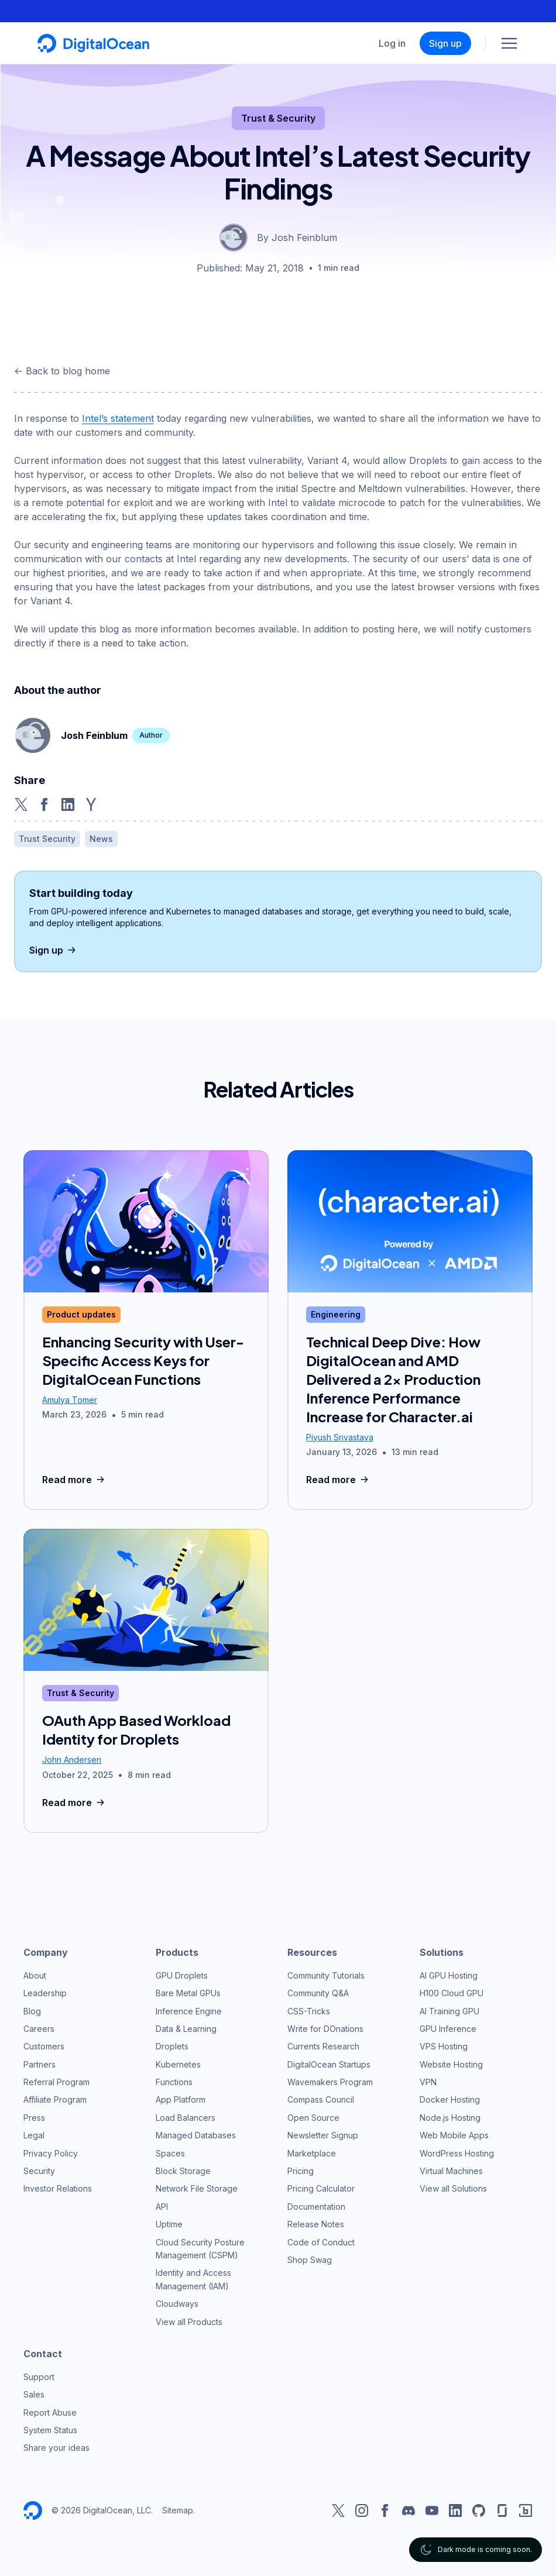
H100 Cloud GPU (451, 1993)
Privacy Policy (50, 2153)
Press (34, 2118)
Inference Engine (189, 2011)
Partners (39, 2064)
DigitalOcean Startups (328, 2064)
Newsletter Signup (322, 2135)
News (101, 839)
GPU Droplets (182, 1975)
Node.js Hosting (450, 2118)
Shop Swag (309, 2260)
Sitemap (177, 2510)
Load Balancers (185, 2118)
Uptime (169, 2224)
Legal (33, 2135)
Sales (33, 2394)
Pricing (300, 2171)
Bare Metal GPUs (188, 1993)
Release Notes (315, 2224)
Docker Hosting (450, 2099)
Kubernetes (178, 2064)
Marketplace (311, 2153)
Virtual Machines (451, 2171)
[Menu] (509, 43)
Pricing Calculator (321, 2188)
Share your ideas (56, 2448)
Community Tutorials (326, 1975)
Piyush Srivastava (339, 1437)
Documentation (316, 2207)
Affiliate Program (55, 2099)
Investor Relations (57, 2188)
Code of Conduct (321, 2242)
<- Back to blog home (62, 371)
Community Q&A (318, 1993)
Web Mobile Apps (454, 2135)
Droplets (172, 2046)
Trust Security (47, 839)
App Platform (180, 2099)
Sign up (445, 43)
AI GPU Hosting (449, 1975)
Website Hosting (451, 2064)
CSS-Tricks (308, 2011)
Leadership (45, 1993)
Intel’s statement (118, 418)
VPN (428, 2082)
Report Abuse (50, 2412)
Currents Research (323, 2046)
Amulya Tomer (69, 1400)
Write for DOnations (325, 2029)
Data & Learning (186, 2029)
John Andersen (71, 1760)
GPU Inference (448, 2029)
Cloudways (177, 2304)
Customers (43, 2046)
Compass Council (320, 2099)
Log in (392, 43)
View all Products (189, 2322)
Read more (74, 1479)
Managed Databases (196, 2135)
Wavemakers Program (330, 2082)
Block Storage (183, 2171)
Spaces (170, 2153)
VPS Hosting (444, 2046)
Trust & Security (278, 118)
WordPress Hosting (457, 2153)
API (162, 2207)
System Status (50, 2430)
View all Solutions (453, 2188)
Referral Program (56, 2082)
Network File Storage (197, 2188)
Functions (174, 2082)
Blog (32, 2011)
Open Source (313, 2118)
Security (39, 2171)
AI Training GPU (449, 2011)
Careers (38, 2029)
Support (38, 2377)
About (34, 1975)
